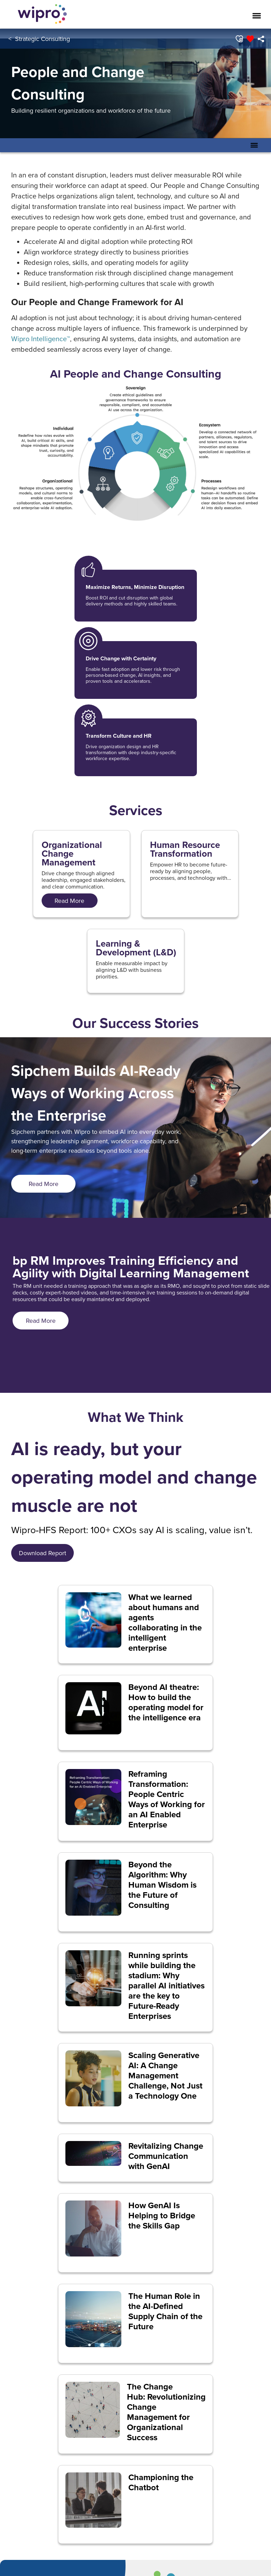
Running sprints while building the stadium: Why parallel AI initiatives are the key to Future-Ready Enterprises (166, 1985)
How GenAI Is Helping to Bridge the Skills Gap (161, 2215)
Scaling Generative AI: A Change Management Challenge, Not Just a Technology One (165, 2075)
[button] (239, 39)
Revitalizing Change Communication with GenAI (165, 2156)
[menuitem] (260, 39)
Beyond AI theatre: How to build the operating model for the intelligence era (166, 1702)
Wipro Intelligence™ (40, 339)
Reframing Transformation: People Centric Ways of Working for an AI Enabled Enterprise (166, 1799)
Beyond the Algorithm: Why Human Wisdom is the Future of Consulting (162, 1884)
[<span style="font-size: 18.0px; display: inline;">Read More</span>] (43, 1184)
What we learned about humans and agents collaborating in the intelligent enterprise (165, 1622)
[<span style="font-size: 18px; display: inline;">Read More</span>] (70, 900)
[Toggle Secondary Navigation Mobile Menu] (254, 145)
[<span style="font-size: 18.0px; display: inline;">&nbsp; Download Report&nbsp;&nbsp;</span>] (42, 1553)
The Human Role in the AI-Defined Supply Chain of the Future (165, 2311)
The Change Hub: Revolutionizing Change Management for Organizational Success (166, 2412)
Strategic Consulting (42, 38)
